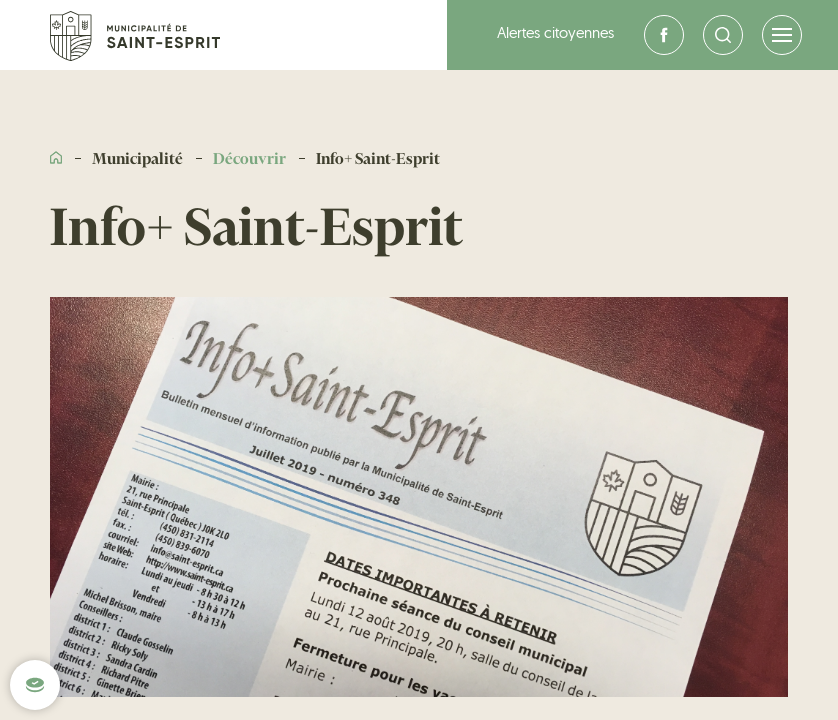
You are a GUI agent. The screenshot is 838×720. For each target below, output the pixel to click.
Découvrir (249, 159)
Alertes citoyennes (555, 34)
